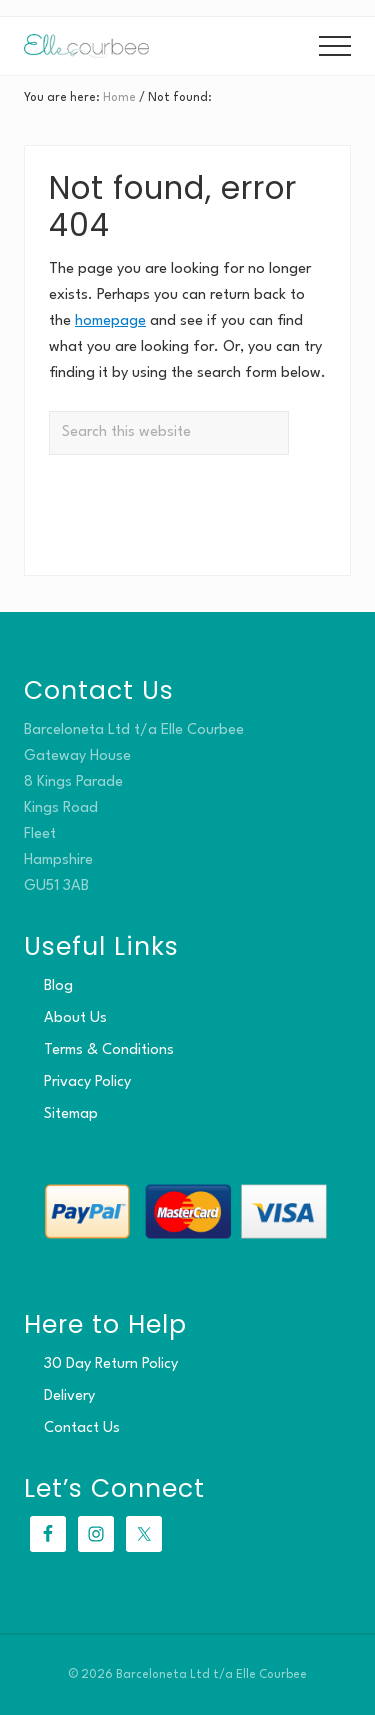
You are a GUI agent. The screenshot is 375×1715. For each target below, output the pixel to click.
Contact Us (82, 1428)
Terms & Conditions (109, 1050)
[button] (335, 46)
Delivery (69, 1396)
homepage (110, 321)
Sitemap (71, 1114)
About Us (75, 1018)
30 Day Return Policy (111, 1364)
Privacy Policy (87, 1082)
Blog (58, 986)
